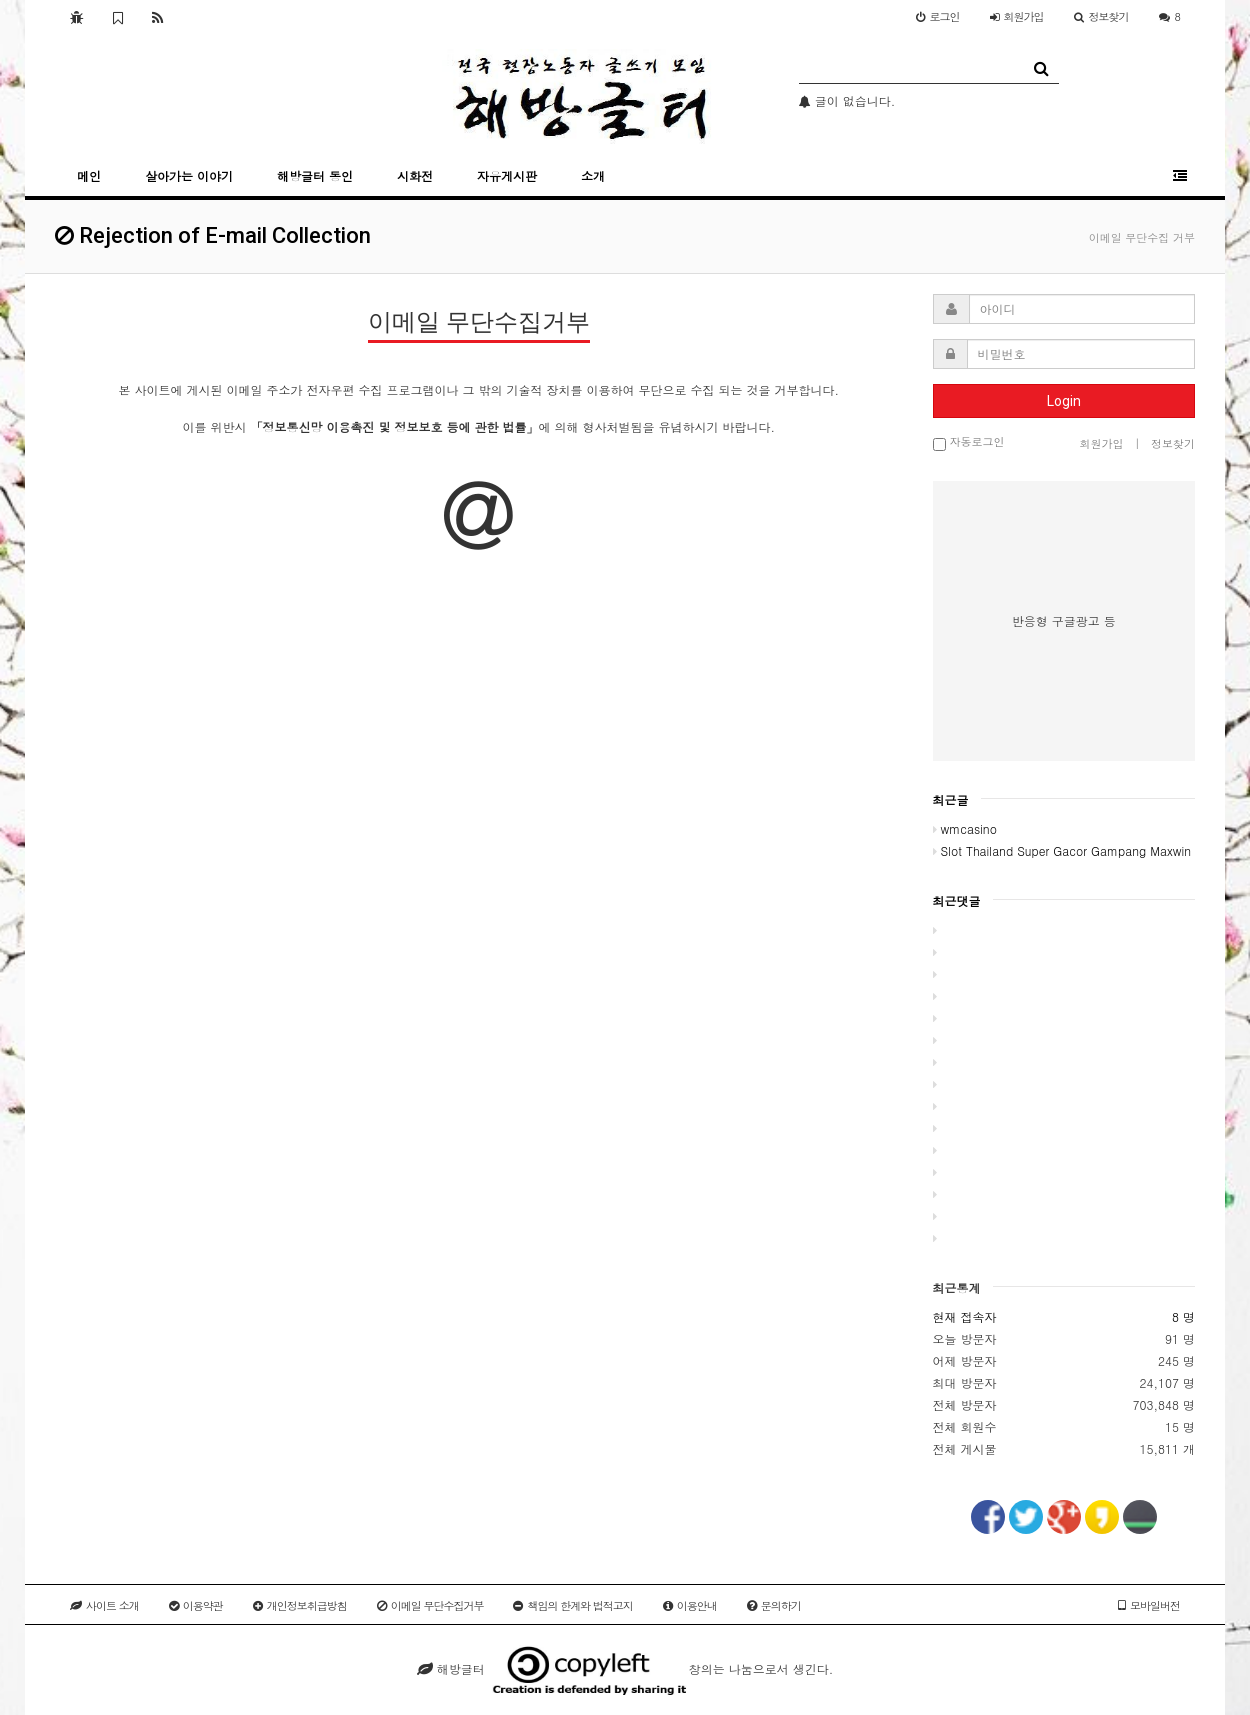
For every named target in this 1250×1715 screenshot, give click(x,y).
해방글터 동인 (315, 175)
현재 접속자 (965, 1316)
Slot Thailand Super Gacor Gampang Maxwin (1062, 850)
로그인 (938, 16)
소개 (593, 175)
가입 (1017, 16)
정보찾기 (1101, 16)
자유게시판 (507, 175)
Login (1064, 401)
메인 (89, 175)
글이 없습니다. (847, 100)
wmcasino (965, 828)
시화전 (415, 175)
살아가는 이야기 (189, 175)
